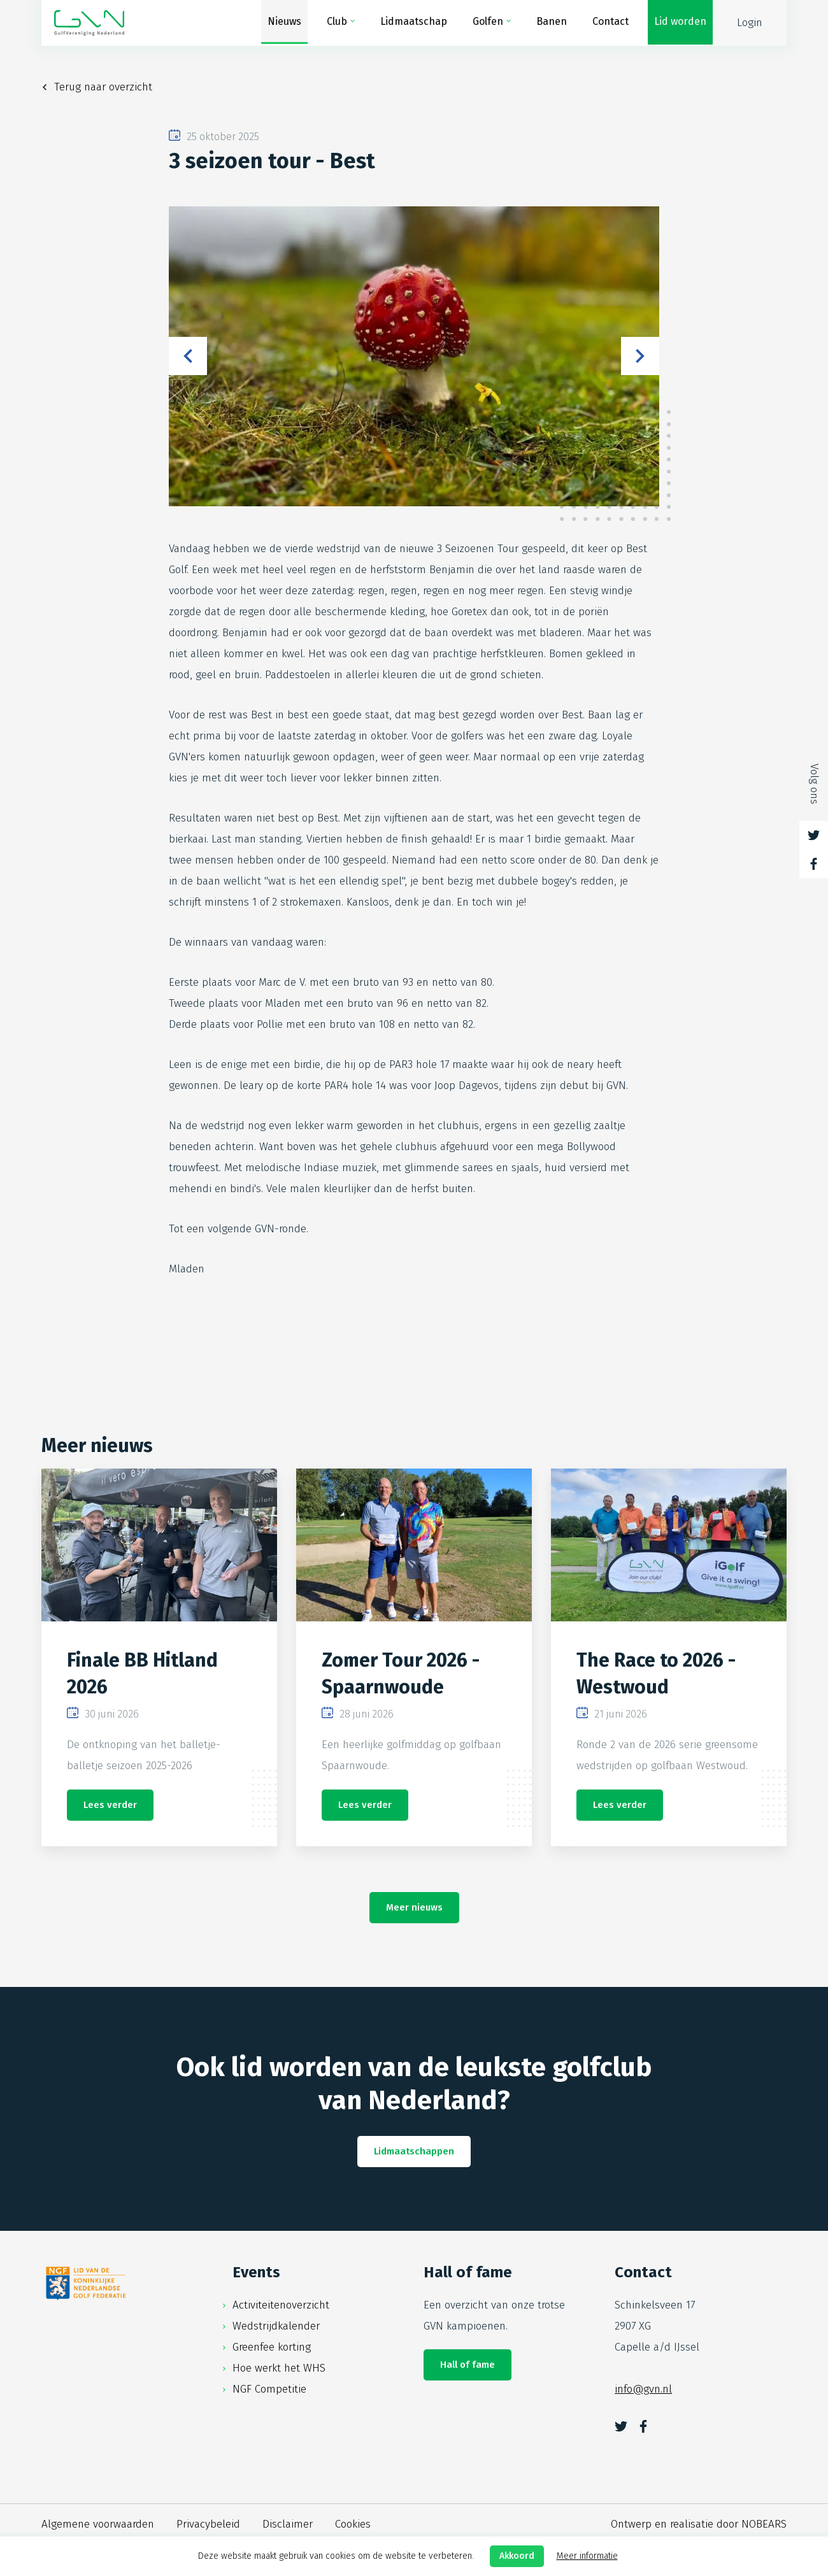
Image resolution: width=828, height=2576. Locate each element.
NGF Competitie (269, 2389)
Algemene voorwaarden (97, 2524)
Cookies (353, 2524)
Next (640, 356)
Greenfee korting (271, 2347)
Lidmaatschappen (414, 2151)
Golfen (488, 23)
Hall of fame (467, 2364)
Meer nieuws (414, 1907)
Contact (610, 23)
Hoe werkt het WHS (278, 2368)
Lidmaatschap (413, 23)
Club (337, 23)
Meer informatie (587, 2556)
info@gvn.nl (643, 2389)
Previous (188, 356)
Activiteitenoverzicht (280, 2305)
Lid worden (680, 23)
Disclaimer (287, 2524)
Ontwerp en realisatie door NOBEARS (699, 2524)
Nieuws (284, 23)
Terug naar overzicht (103, 87)
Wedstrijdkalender (276, 2326)
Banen (551, 23)
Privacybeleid (208, 2524)
